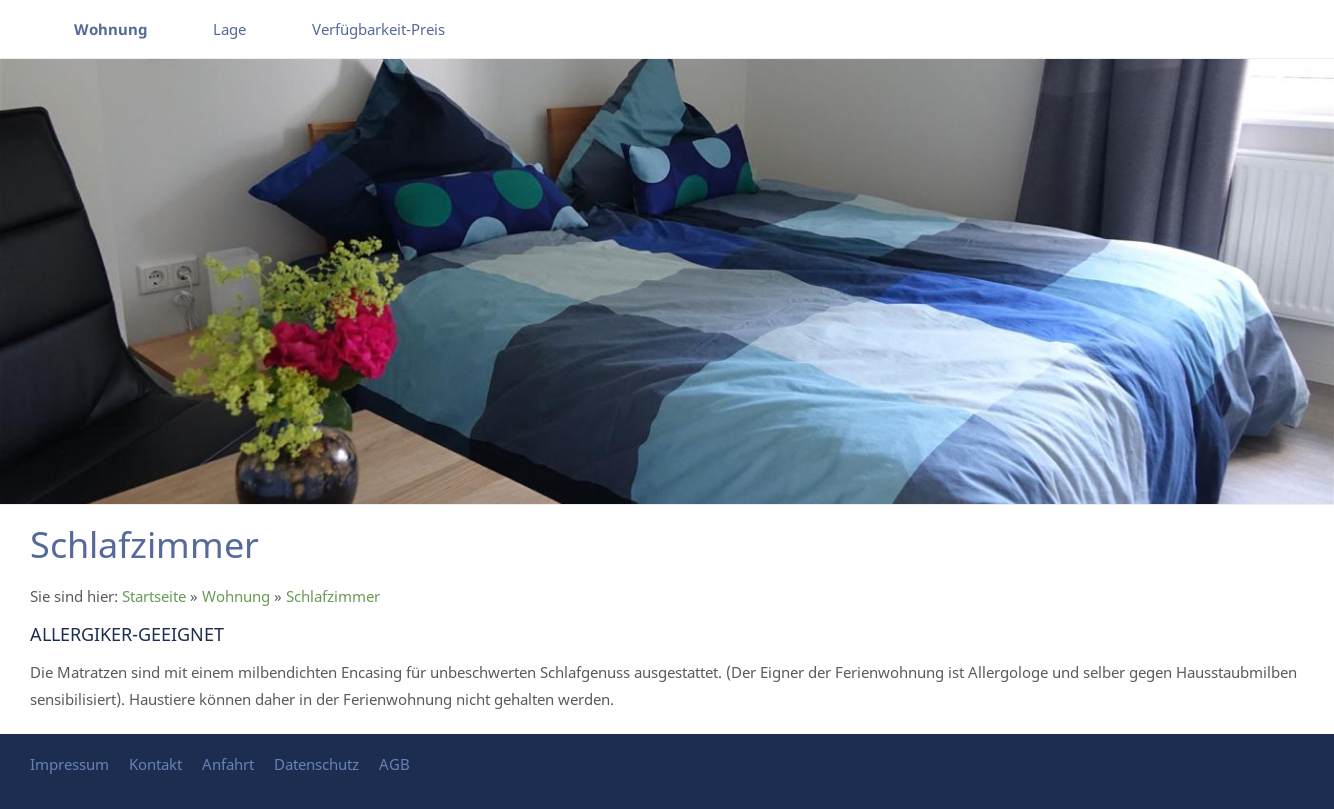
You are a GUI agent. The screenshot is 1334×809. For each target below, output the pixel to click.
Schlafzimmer (333, 596)
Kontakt (155, 764)
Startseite (154, 596)
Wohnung (236, 596)
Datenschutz (316, 764)
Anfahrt (228, 764)
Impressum (69, 764)
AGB (394, 764)
